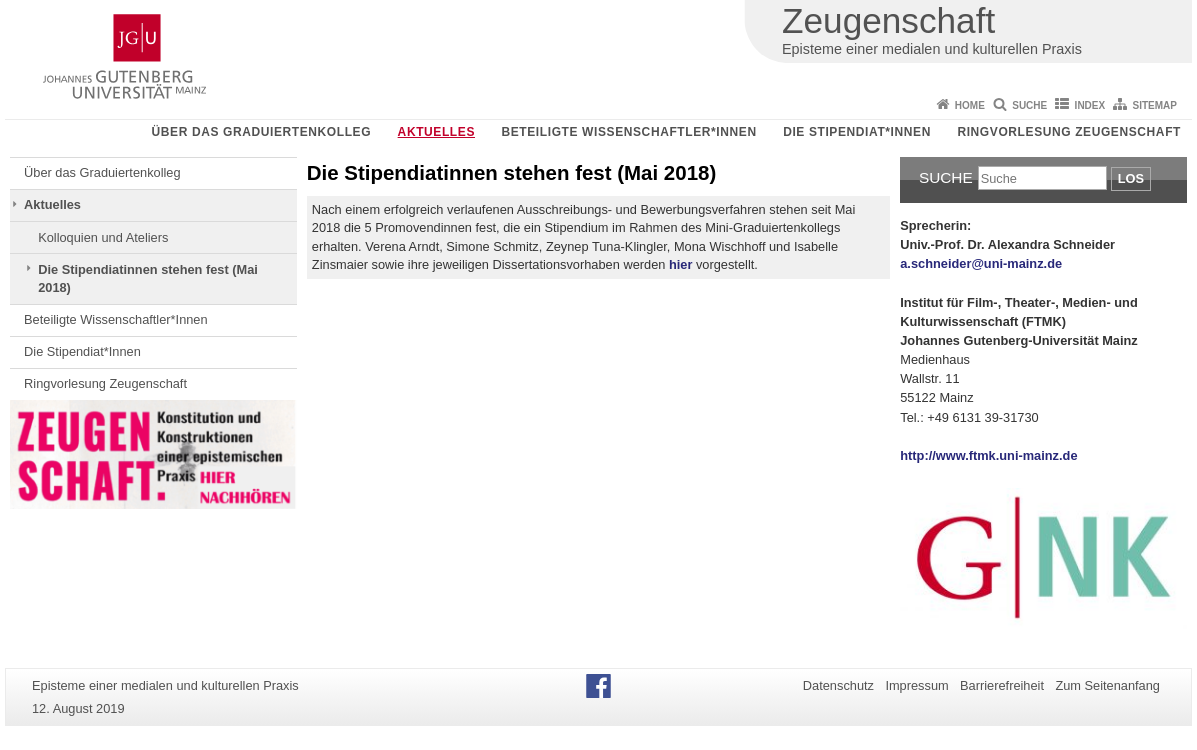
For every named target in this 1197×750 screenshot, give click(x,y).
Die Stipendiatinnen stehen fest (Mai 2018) (148, 278)
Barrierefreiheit (1002, 685)
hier (680, 264)
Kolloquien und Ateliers (103, 237)
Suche (1029, 105)
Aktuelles (436, 132)
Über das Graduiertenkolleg (262, 132)
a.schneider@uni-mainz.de (981, 263)
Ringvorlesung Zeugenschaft (1069, 132)
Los (1131, 178)
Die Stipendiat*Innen (857, 132)
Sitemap (1155, 105)
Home (970, 105)
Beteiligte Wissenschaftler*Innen (628, 132)
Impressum (916, 685)
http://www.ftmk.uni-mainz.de (988, 455)
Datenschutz (838, 685)
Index (1090, 105)
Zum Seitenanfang (1107, 685)
